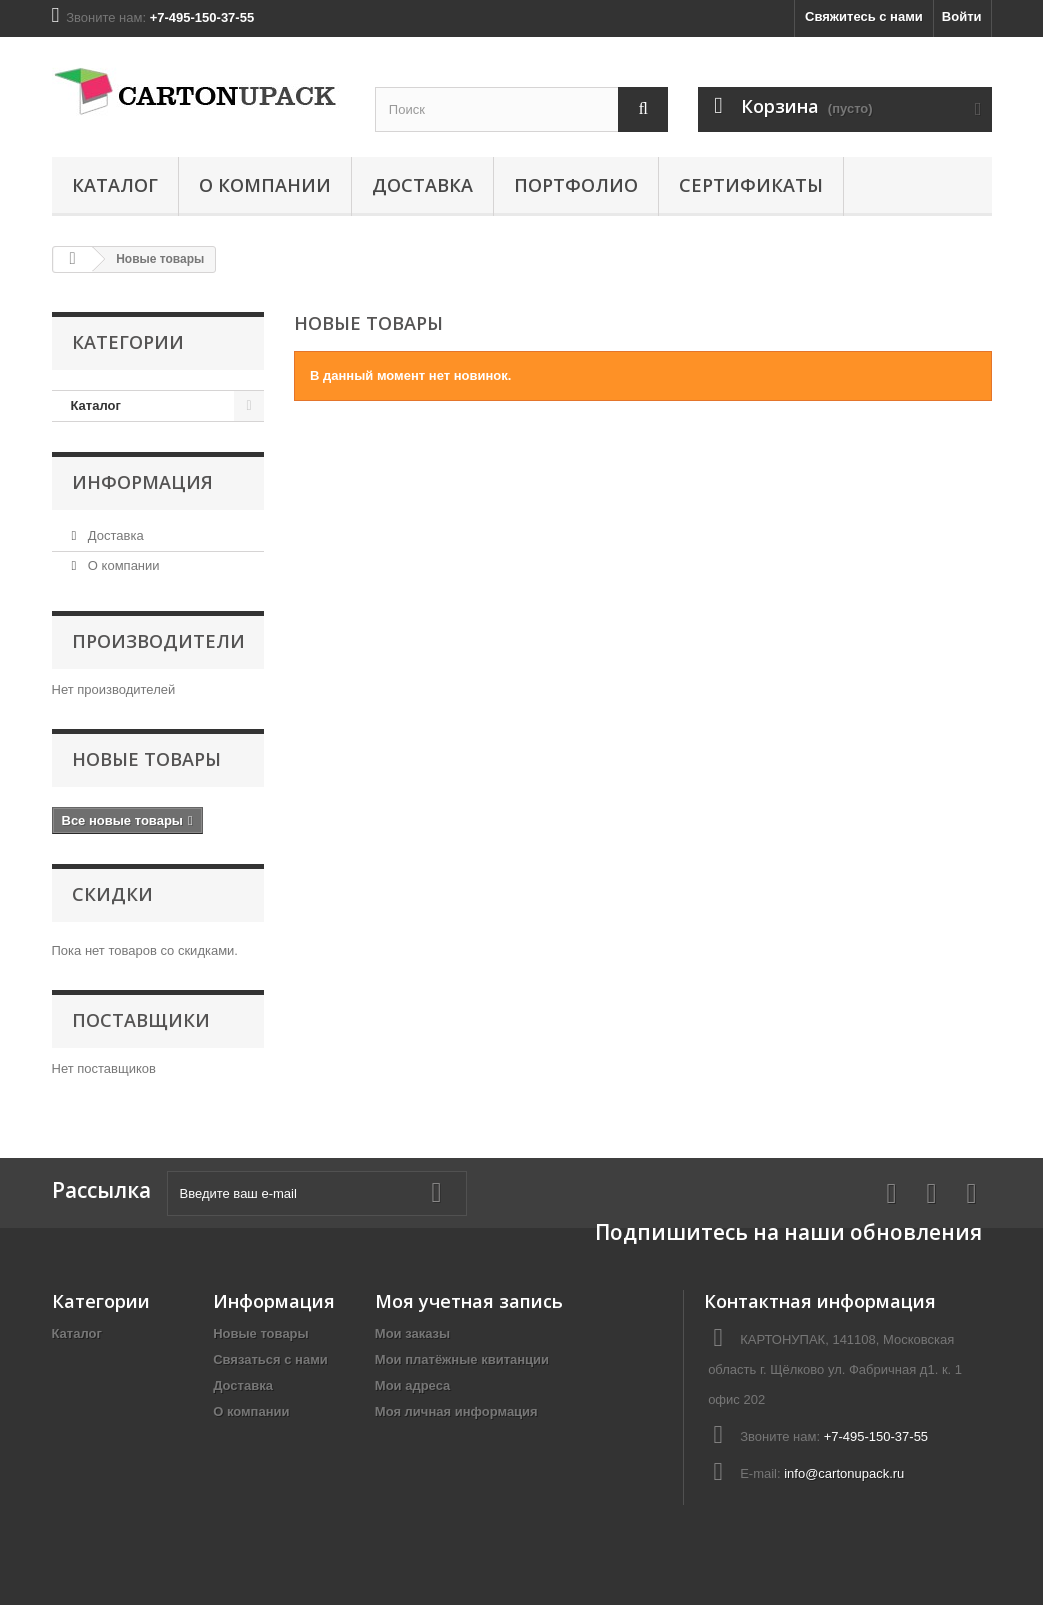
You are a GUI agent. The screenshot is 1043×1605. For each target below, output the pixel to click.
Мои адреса (412, 1385)
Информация (142, 482)
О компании (265, 185)
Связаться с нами (270, 1359)
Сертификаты (751, 185)
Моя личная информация (456, 1411)
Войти (962, 16)
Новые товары (146, 759)
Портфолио (576, 185)
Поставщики (141, 1020)
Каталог (115, 185)
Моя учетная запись (469, 1301)
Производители (158, 641)
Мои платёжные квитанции (462, 1359)
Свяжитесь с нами (864, 16)
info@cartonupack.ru (844, 1473)
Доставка (422, 185)
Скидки (112, 894)
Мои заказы (412, 1333)
